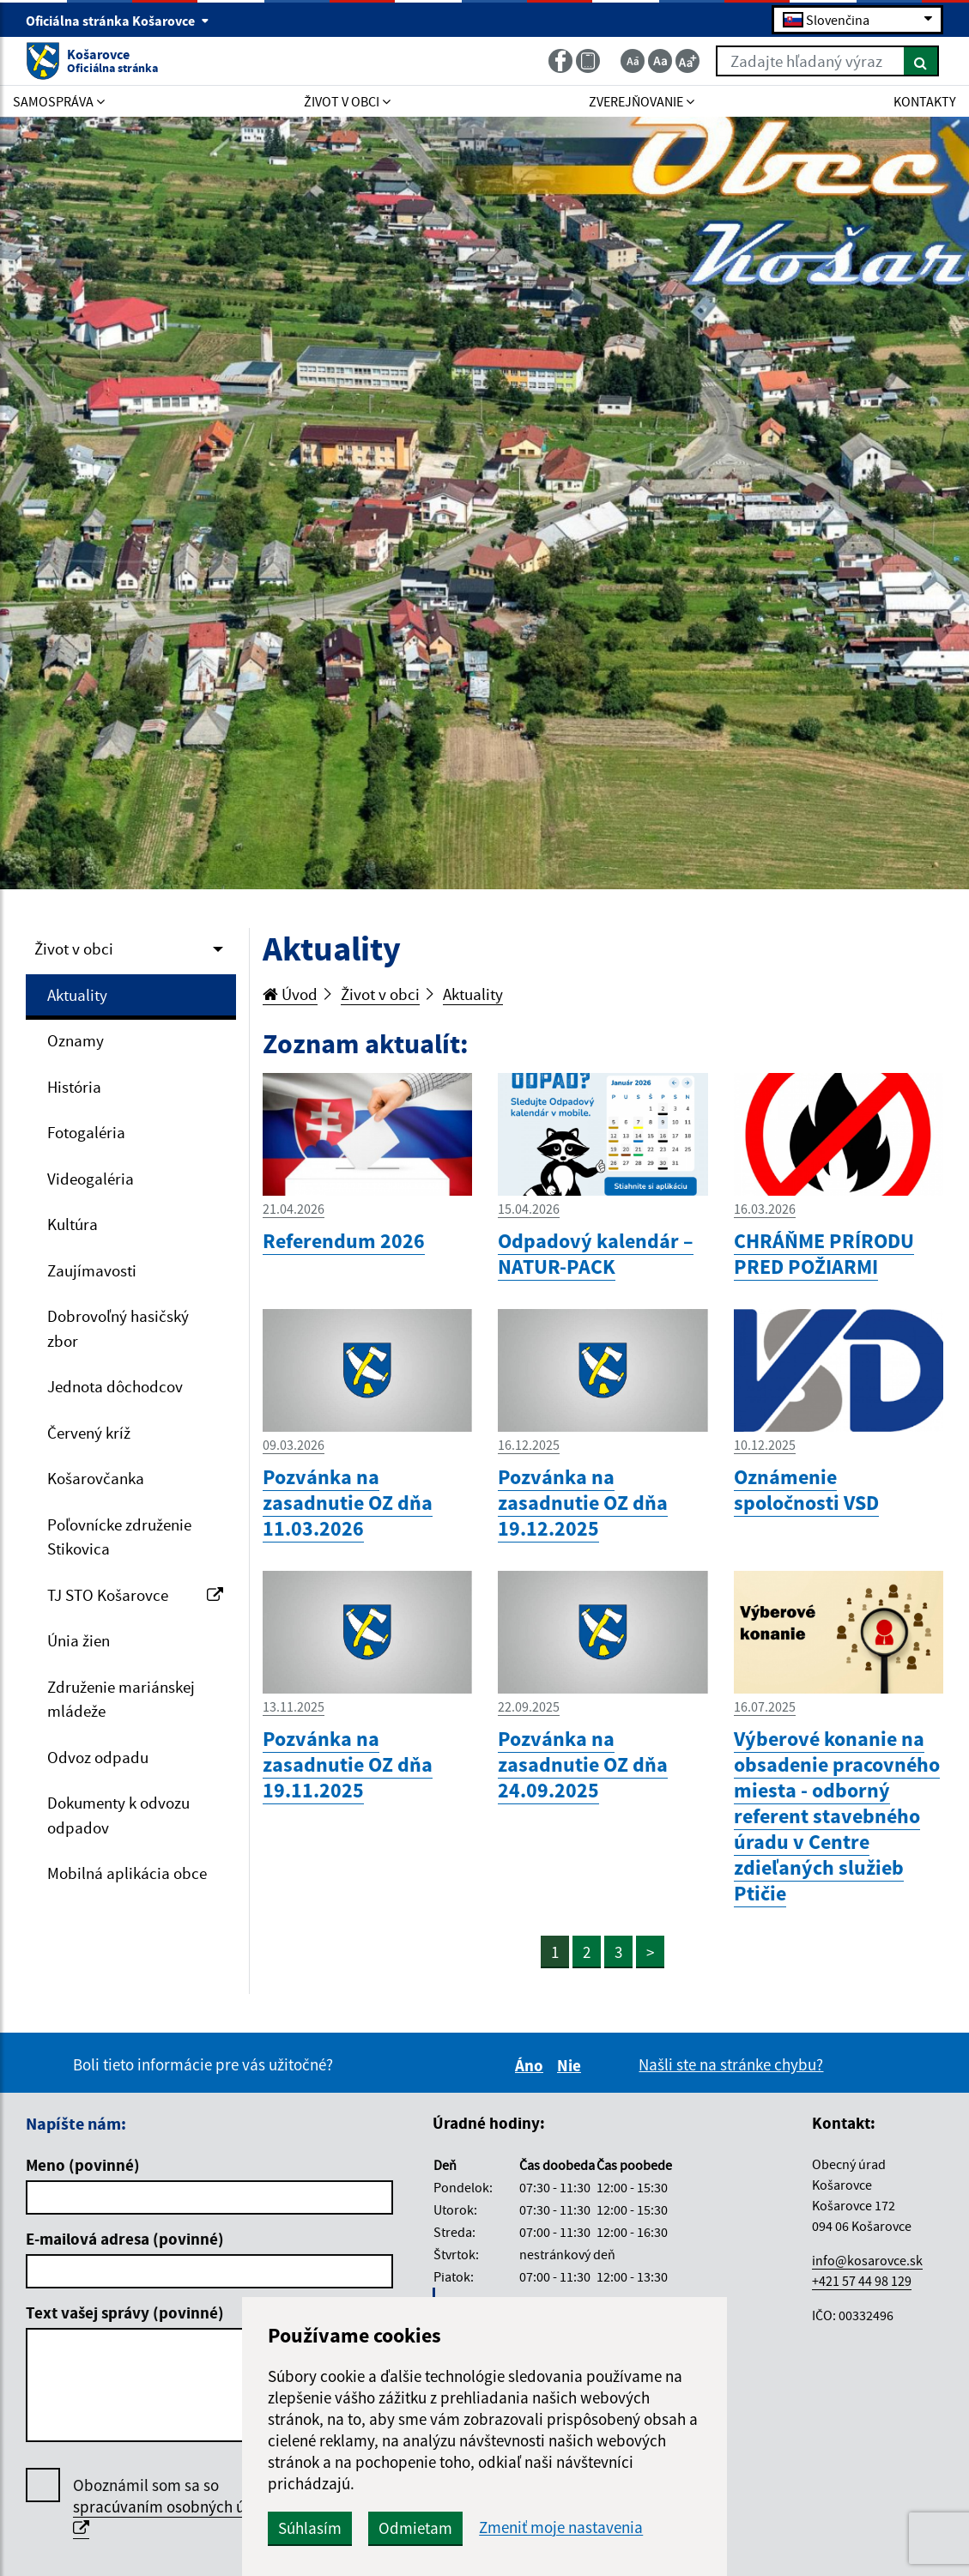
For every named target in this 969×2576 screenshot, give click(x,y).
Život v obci (73, 948)
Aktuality (77, 995)
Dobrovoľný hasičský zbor (118, 1328)
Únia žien (78, 1640)
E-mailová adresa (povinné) (125, 2238)
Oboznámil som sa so (178, 2507)
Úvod (290, 994)
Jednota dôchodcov (115, 1386)
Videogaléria (90, 1178)
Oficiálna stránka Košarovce (117, 20)
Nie (571, 2065)
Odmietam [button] (415, 2528)
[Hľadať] (921, 60)
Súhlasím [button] (310, 2528)
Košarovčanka (95, 1478)
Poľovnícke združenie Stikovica (119, 1537)
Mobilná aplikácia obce (127, 1873)
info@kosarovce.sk (867, 2260)
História (74, 1086)
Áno (531, 2065)
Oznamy (75, 1040)
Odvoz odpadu (97, 1757)
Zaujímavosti (91, 1270)
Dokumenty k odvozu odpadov (118, 1815)
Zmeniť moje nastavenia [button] (561, 2527)
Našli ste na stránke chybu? (731, 2064)
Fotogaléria (86, 1132)
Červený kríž (88, 1432)
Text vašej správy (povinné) (125, 2312)
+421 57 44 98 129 (861, 2280)
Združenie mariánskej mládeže (121, 1699)
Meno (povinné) (83, 2165)
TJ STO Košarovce (135, 1595)
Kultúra (72, 1224)
